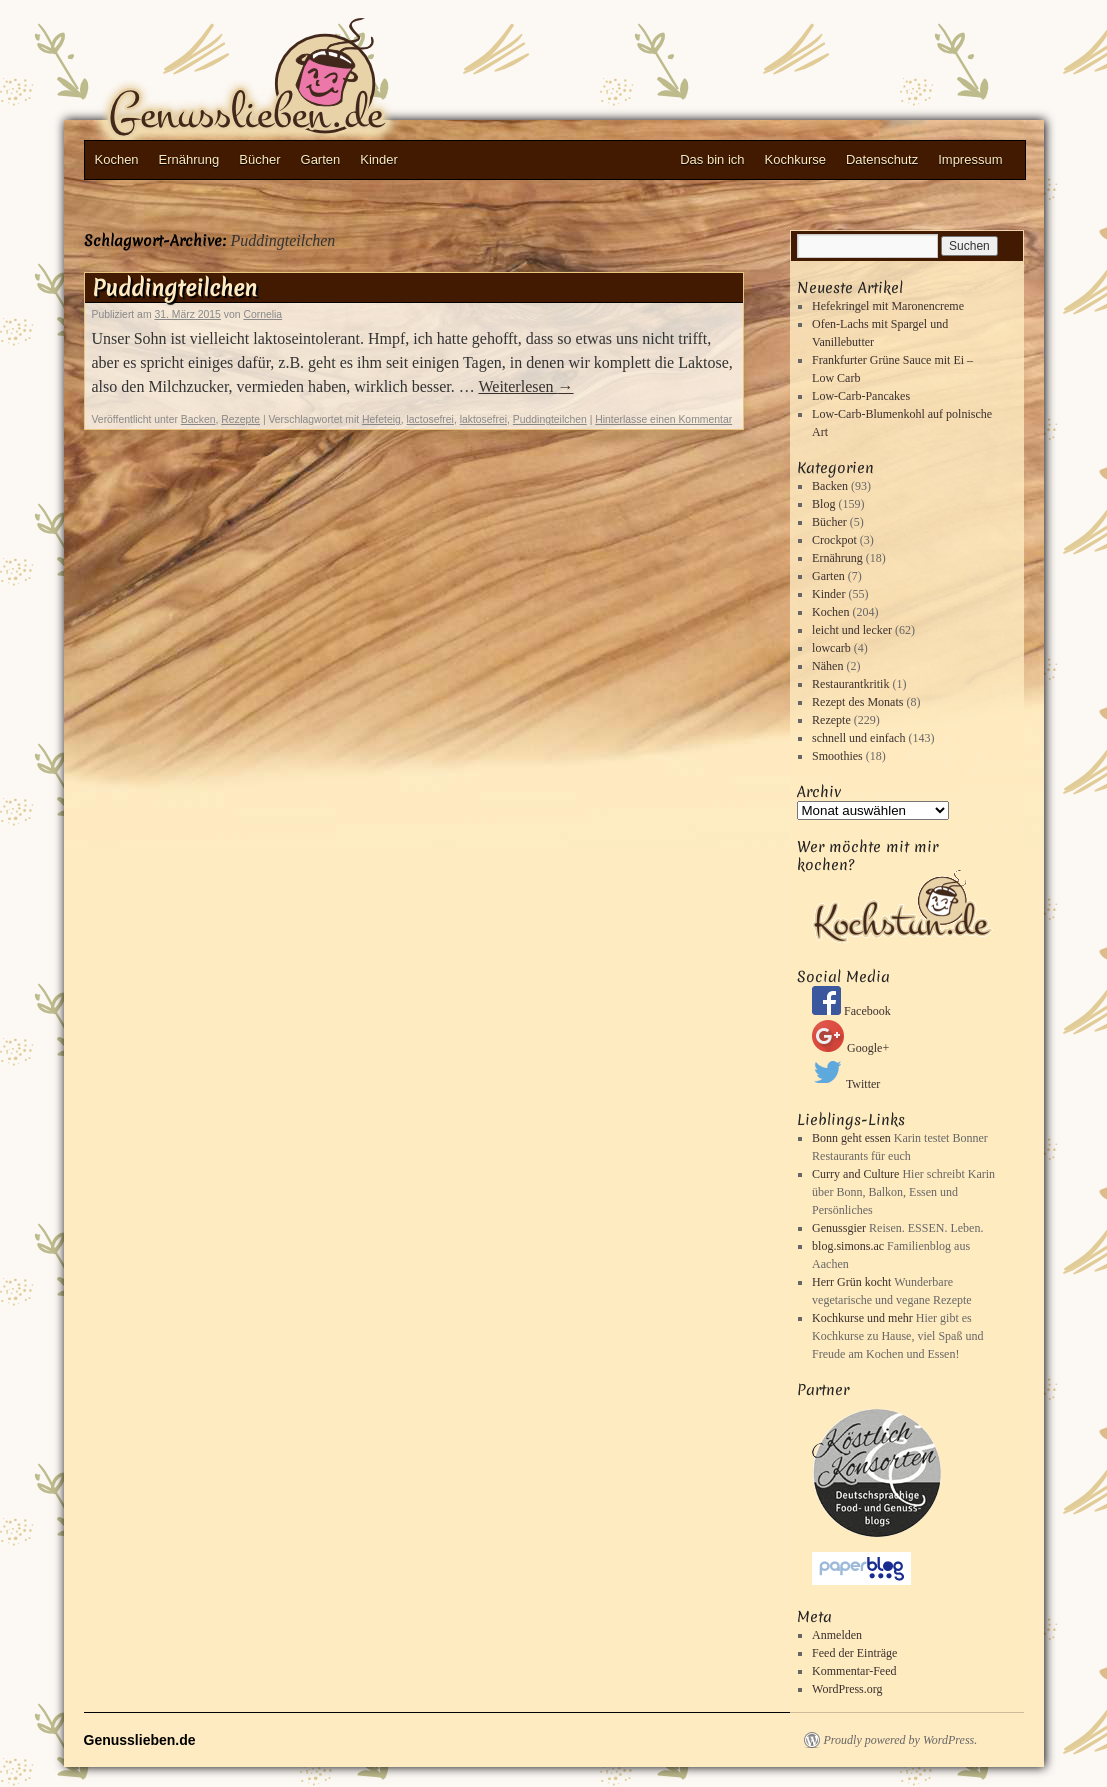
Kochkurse (795, 159)
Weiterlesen (525, 386)
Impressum (970, 159)
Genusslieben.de (284, 81)
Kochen (117, 159)
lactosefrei (430, 419)
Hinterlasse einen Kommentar (663, 419)
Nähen (827, 666)
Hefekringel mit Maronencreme (888, 306)
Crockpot (834, 540)
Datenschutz (882, 159)
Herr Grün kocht (851, 1282)
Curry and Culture (855, 1174)
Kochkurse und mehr (862, 1318)
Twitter (846, 1084)
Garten (321, 159)
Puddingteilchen (174, 288)
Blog (823, 504)
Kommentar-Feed (854, 1671)
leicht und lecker (852, 630)
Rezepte (240, 419)
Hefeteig (381, 419)
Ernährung (189, 159)
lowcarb (831, 648)
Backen (198, 419)
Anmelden (837, 1635)
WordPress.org (847, 1689)
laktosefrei (483, 419)
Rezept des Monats (857, 702)
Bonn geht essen (851, 1138)
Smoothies (837, 756)
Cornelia (262, 314)
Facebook (851, 1011)
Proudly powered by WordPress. (901, 1740)
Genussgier (839, 1228)
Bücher (259, 159)
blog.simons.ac (848, 1246)
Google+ (850, 1048)
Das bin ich (712, 159)
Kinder (379, 159)
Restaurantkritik (850, 684)
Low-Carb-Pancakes (861, 396)
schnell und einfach (858, 738)
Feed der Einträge (854, 1653)
